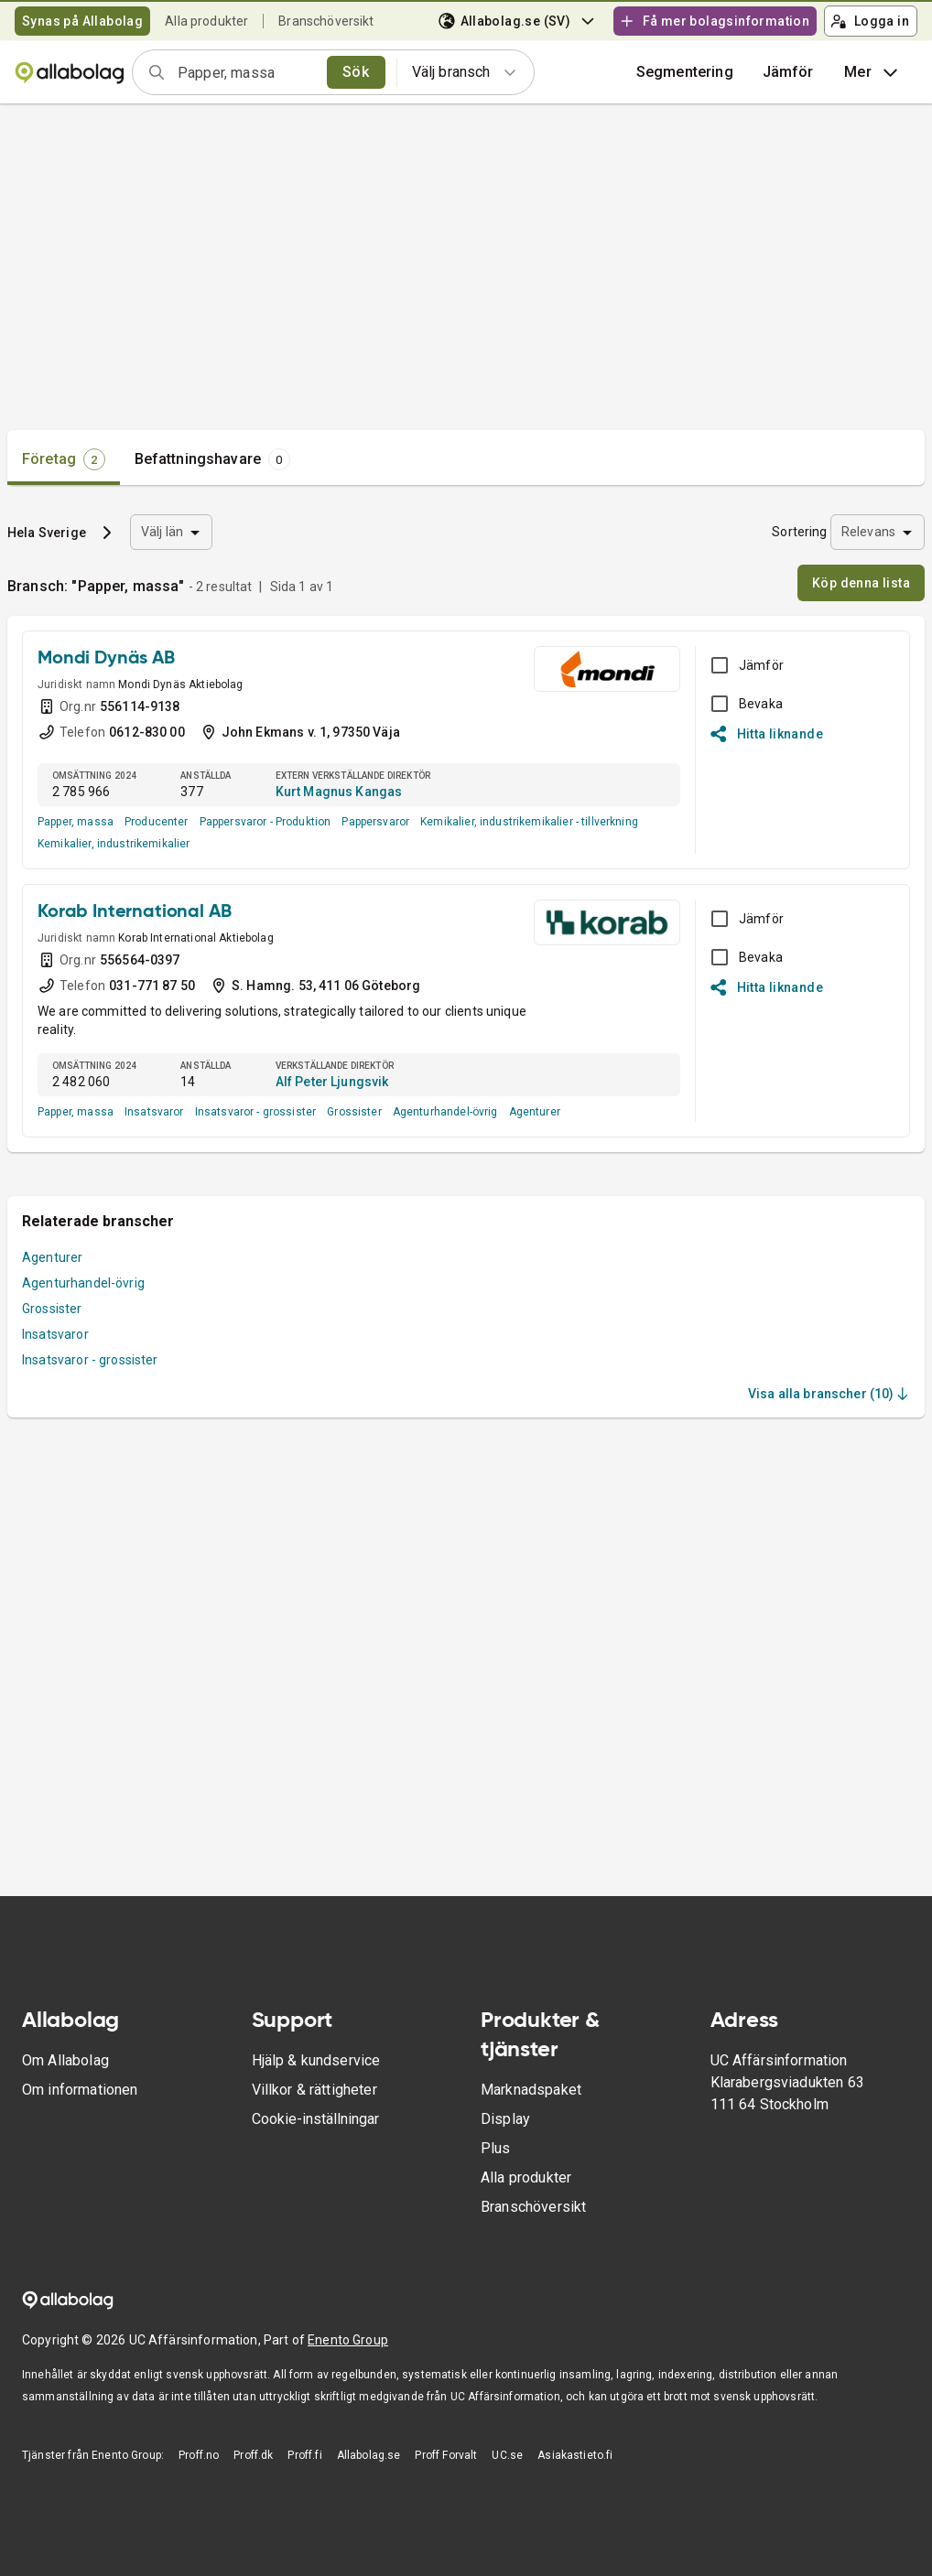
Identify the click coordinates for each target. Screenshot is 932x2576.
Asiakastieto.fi (574, 2455)
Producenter (157, 821)
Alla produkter (206, 21)
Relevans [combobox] (868, 531)
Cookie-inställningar (315, 2119)
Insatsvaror (154, 1111)
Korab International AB (134, 912)
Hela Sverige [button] (46, 532)
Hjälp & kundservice (316, 2060)
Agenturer (534, 1111)
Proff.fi (304, 2455)
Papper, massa (76, 821)
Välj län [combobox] (162, 531)
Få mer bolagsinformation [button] (714, 21)
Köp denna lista (861, 583)
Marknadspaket (531, 2089)
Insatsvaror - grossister (256, 1111)
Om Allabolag (65, 2060)
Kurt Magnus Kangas (339, 791)
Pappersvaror (375, 821)
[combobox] (246, 72)
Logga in (869, 21)
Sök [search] (355, 72)
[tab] (63, 459)
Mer (873, 72)
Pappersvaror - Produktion (265, 821)
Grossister (354, 1111)
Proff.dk (253, 2455)
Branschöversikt (326, 21)
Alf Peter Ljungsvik (332, 1081)
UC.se (507, 2455)
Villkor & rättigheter (314, 2089)
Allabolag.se (369, 2455)
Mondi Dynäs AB (106, 659)
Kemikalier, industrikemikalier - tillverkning (529, 821)
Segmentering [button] (684, 72)
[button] (788, 72)
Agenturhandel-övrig (445, 1111)
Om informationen (79, 2089)
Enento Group (348, 2340)
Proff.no (199, 2455)
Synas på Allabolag (82, 21)
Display (505, 2119)
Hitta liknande (766, 734)
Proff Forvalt (446, 2455)
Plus (496, 2148)
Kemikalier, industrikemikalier (114, 843)
